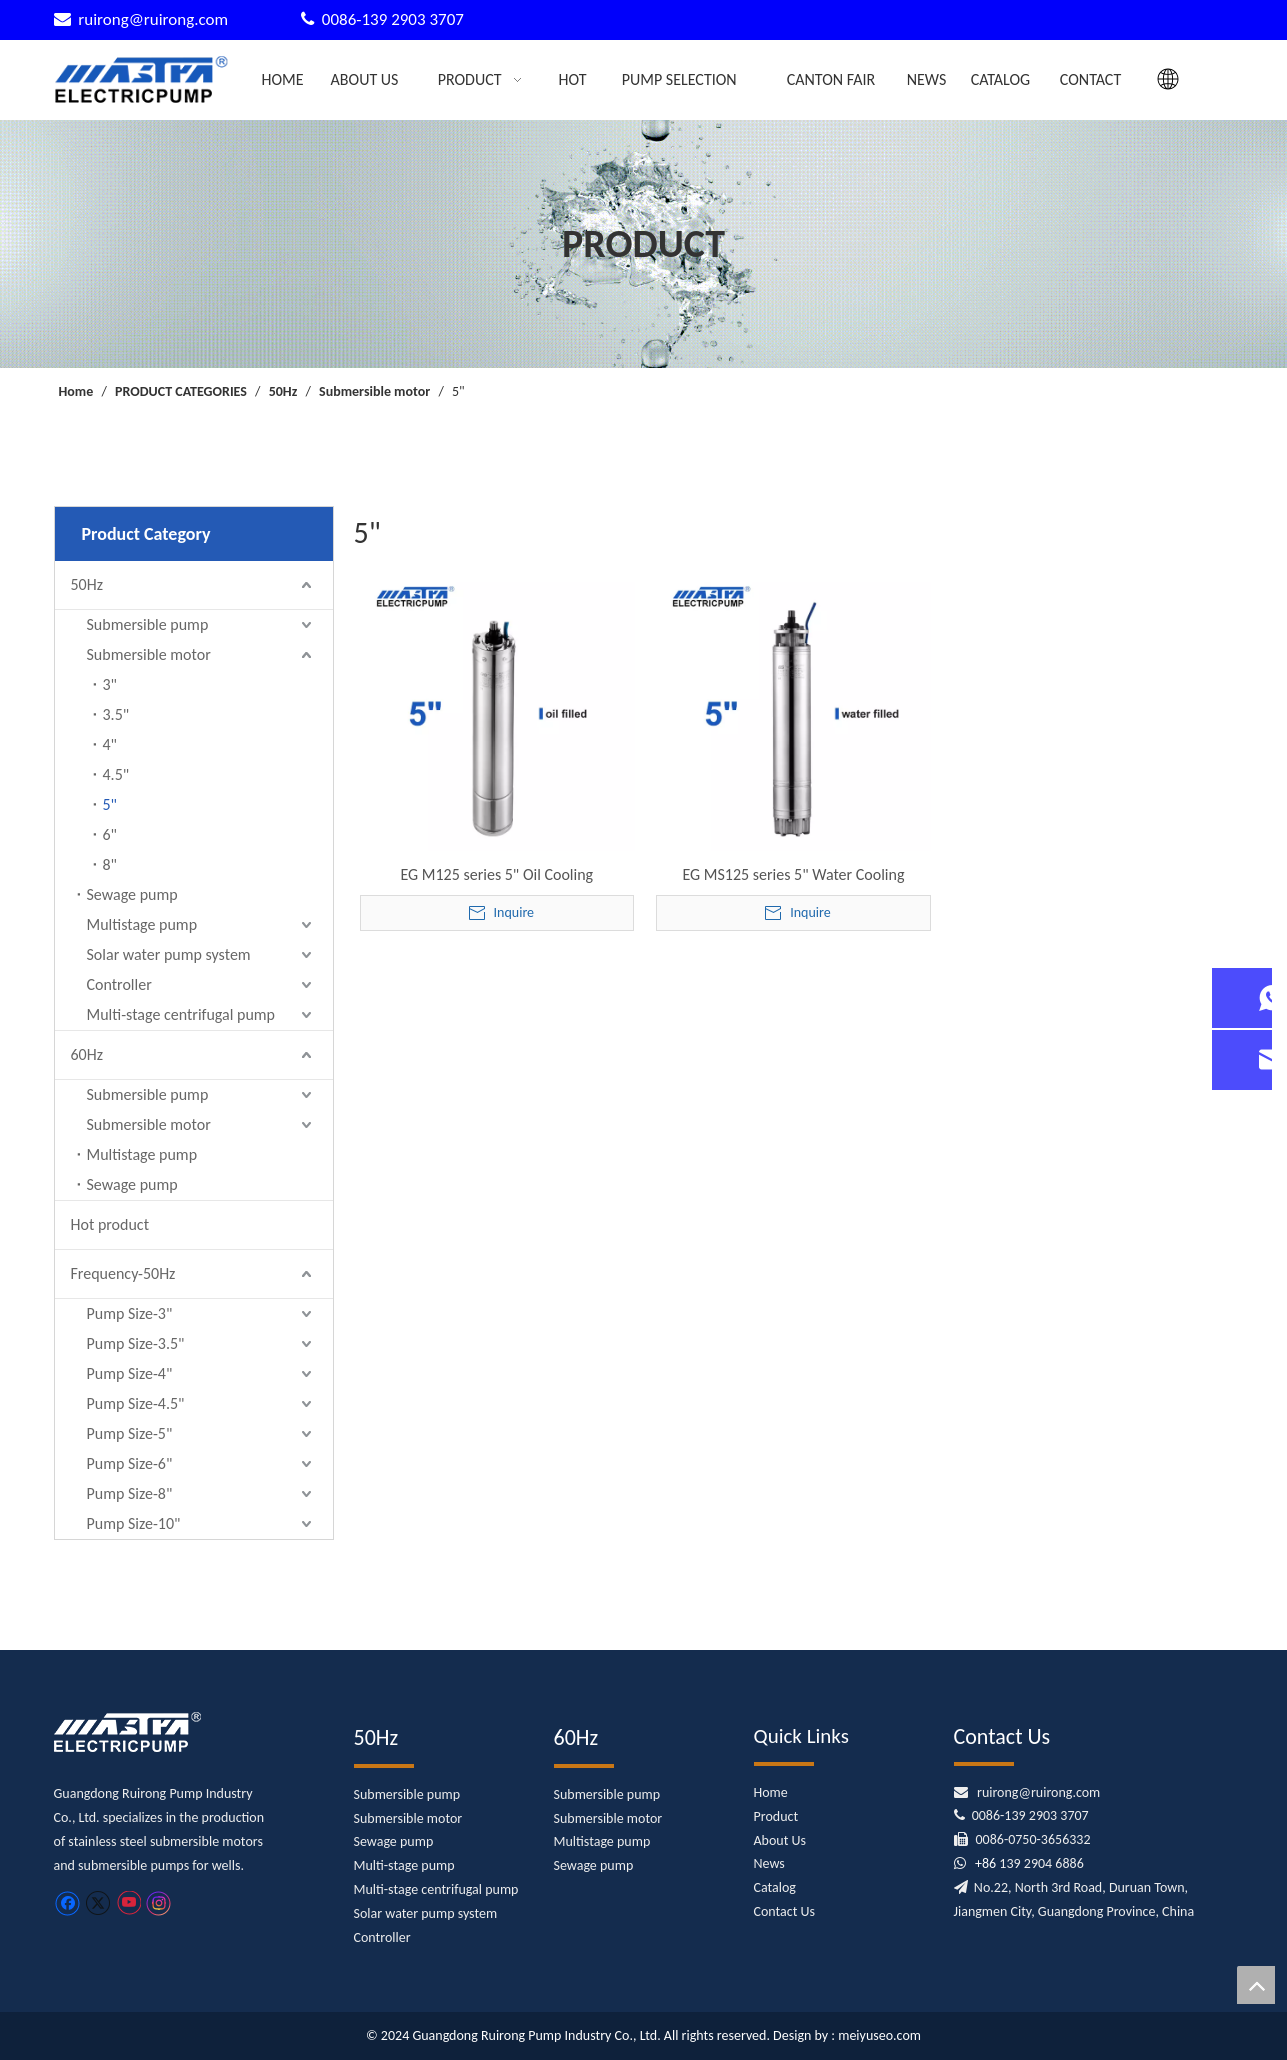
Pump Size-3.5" (136, 1343)
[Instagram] (159, 1903)
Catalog (775, 1887)
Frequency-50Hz (123, 1273)
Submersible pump (148, 624)
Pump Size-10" (134, 1523)
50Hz (87, 584)
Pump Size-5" (130, 1433)
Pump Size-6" (130, 1463)
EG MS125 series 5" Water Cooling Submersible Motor (793, 875)
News (769, 1863)
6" (110, 834)
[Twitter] (97, 1902)
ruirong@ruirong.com (155, 19)
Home (771, 1792)
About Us (780, 1840)
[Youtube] (128, 1902)
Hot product (110, 1224)
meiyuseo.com (879, 2035)
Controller (119, 984)
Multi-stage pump (404, 1865)
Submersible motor (149, 654)
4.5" (116, 774)
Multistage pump (142, 924)
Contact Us (785, 1911)
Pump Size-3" (130, 1313)
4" (110, 744)
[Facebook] (67, 1902)
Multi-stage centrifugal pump (181, 1014)
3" (110, 684)
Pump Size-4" (130, 1373)
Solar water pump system (169, 954)
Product (776, 1816)
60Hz (87, 1054)
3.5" (116, 714)
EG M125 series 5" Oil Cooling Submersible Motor (496, 875)
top (1256, 1985)
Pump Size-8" (130, 1493)
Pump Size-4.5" (136, 1403)
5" (110, 804)
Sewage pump (132, 894)
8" (110, 864)
